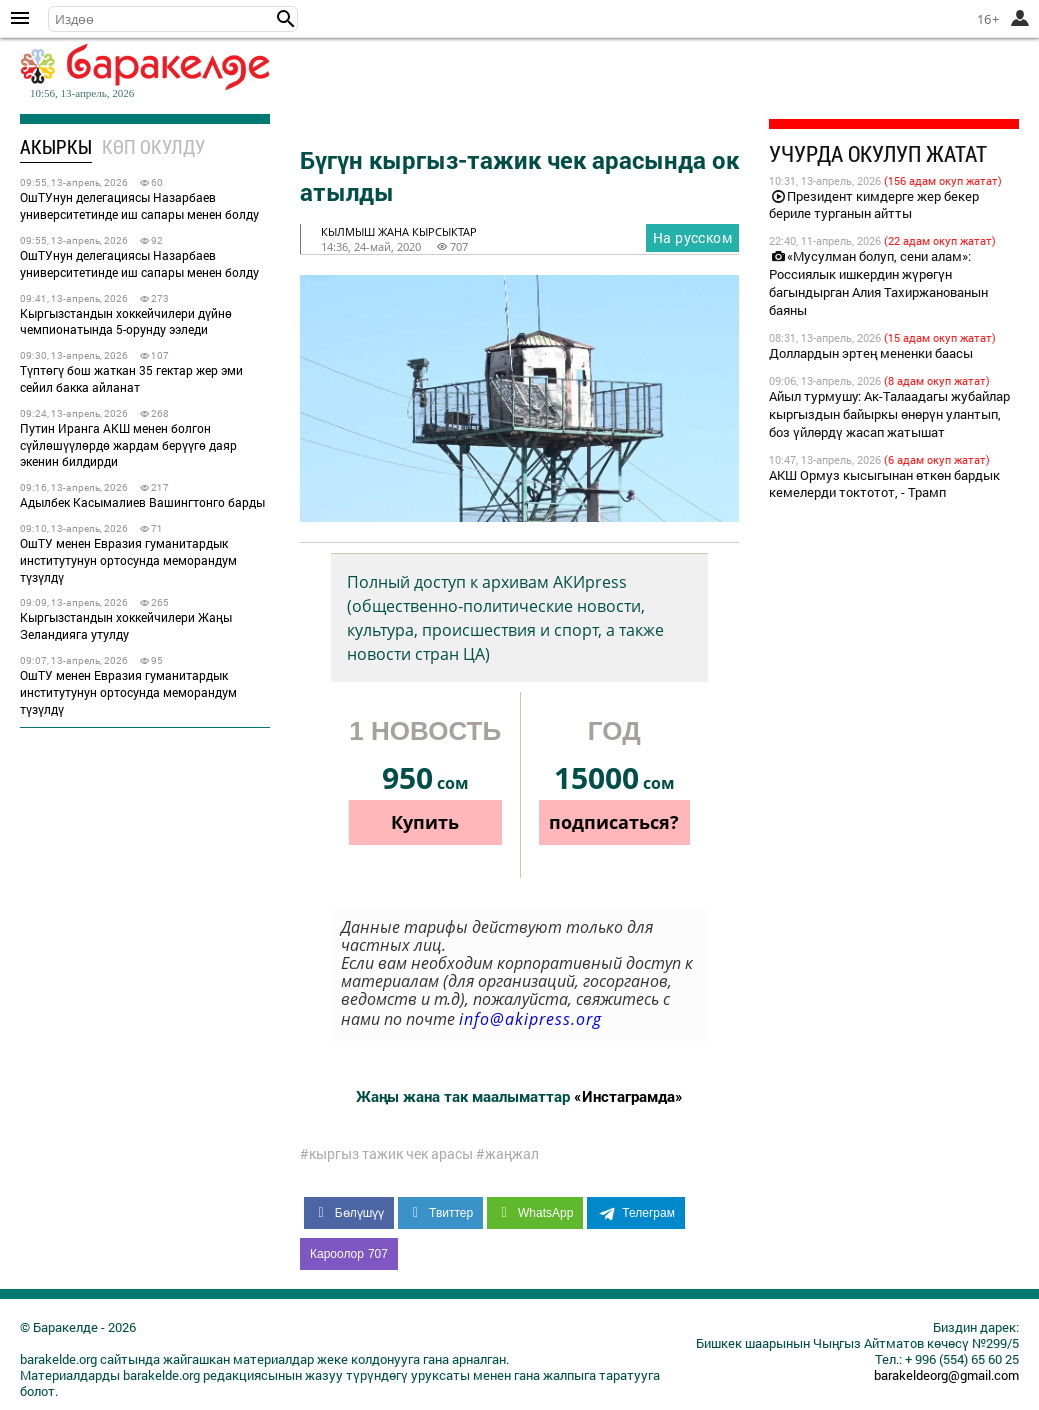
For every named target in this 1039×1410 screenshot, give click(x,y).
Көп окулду (153, 146)
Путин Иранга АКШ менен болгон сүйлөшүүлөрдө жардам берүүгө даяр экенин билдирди (128, 445)
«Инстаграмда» (628, 1096)
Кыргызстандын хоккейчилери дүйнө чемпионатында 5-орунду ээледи (126, 321)
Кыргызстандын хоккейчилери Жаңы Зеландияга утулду (126, 625)
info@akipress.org (530, 1019)
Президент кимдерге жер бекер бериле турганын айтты (874, 205)
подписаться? (614, 822)
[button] (286, 19)
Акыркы (56, 146)
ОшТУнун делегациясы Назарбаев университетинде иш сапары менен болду (139, 205)
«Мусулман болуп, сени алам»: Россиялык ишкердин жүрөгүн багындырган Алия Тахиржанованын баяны (878, 283)
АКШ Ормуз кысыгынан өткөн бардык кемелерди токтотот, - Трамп (884, 484)
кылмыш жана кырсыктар (399, 231)
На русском (692, 237)
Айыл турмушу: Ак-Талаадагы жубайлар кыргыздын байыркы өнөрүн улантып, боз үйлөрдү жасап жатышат (889, 414)
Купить (425, 822)
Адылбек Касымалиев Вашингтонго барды (142, 502)
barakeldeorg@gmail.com (946, 1375)
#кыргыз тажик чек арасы (386, 1154)
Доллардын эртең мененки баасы (871, 353)
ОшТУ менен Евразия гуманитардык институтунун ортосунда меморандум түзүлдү (128, 560)
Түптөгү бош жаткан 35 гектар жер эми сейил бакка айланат (131, 378)
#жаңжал (507, 1154)
